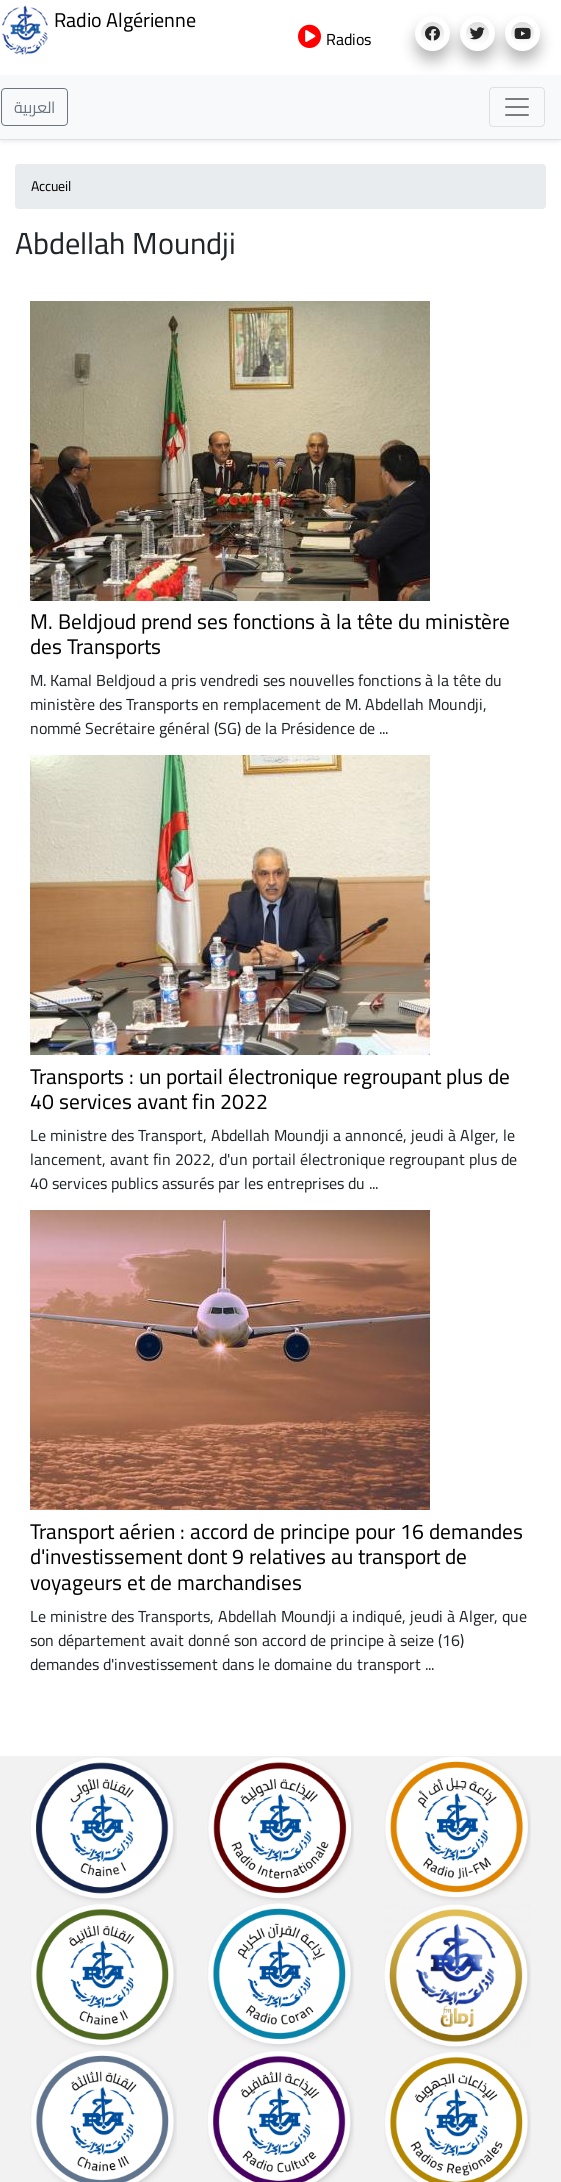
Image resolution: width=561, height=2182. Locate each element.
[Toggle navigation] (517, 107)
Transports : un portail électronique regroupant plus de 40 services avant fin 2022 (270, 1089)
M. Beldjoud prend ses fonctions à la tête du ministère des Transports (270, 634)
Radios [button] (334, 39)
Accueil (51, 186)
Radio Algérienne (98, 28)
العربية (34, 107)
